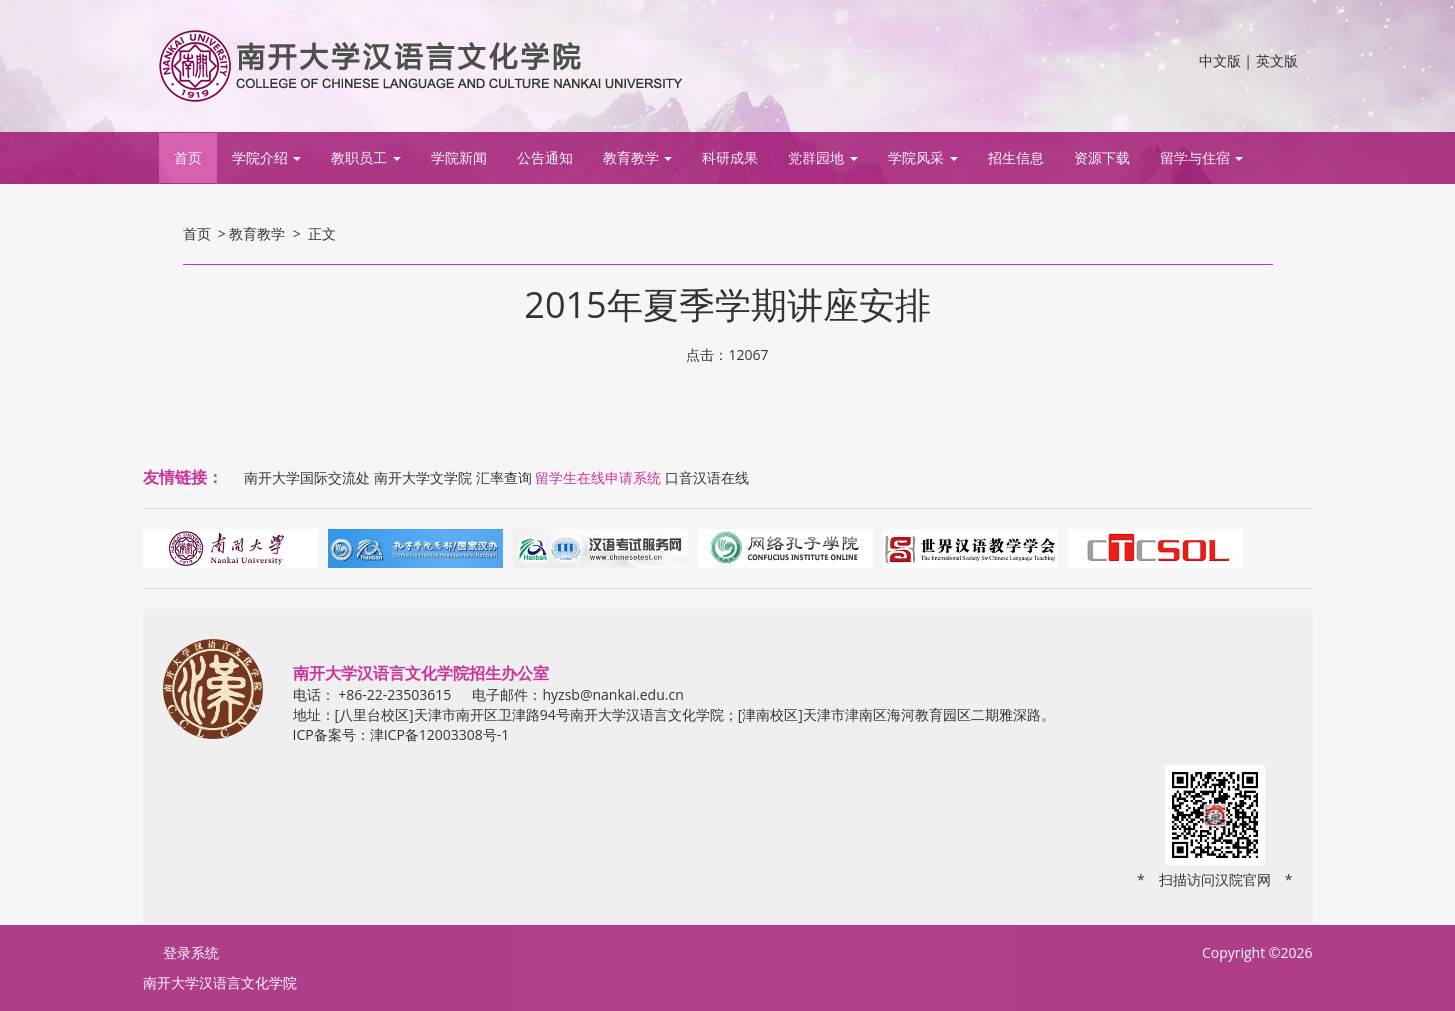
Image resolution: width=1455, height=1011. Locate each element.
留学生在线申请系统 (598, 477)
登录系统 (191, 952)
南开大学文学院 (423, 477)
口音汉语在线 (707, 477)
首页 (188, 157)
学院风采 (923, 157)
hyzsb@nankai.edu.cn (612, 694)
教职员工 (366, 157)
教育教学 (638, 157)
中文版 (1220, 60)
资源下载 (1102, 157)
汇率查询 (504, 477)
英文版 (1277, 60)
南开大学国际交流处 (307, 477)
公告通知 (545, 157)
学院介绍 (267, 157)
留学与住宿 (1202, 157)
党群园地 (823, 157)
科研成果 (730, 157)
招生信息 (1016, 157)
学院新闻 (459, 157)
